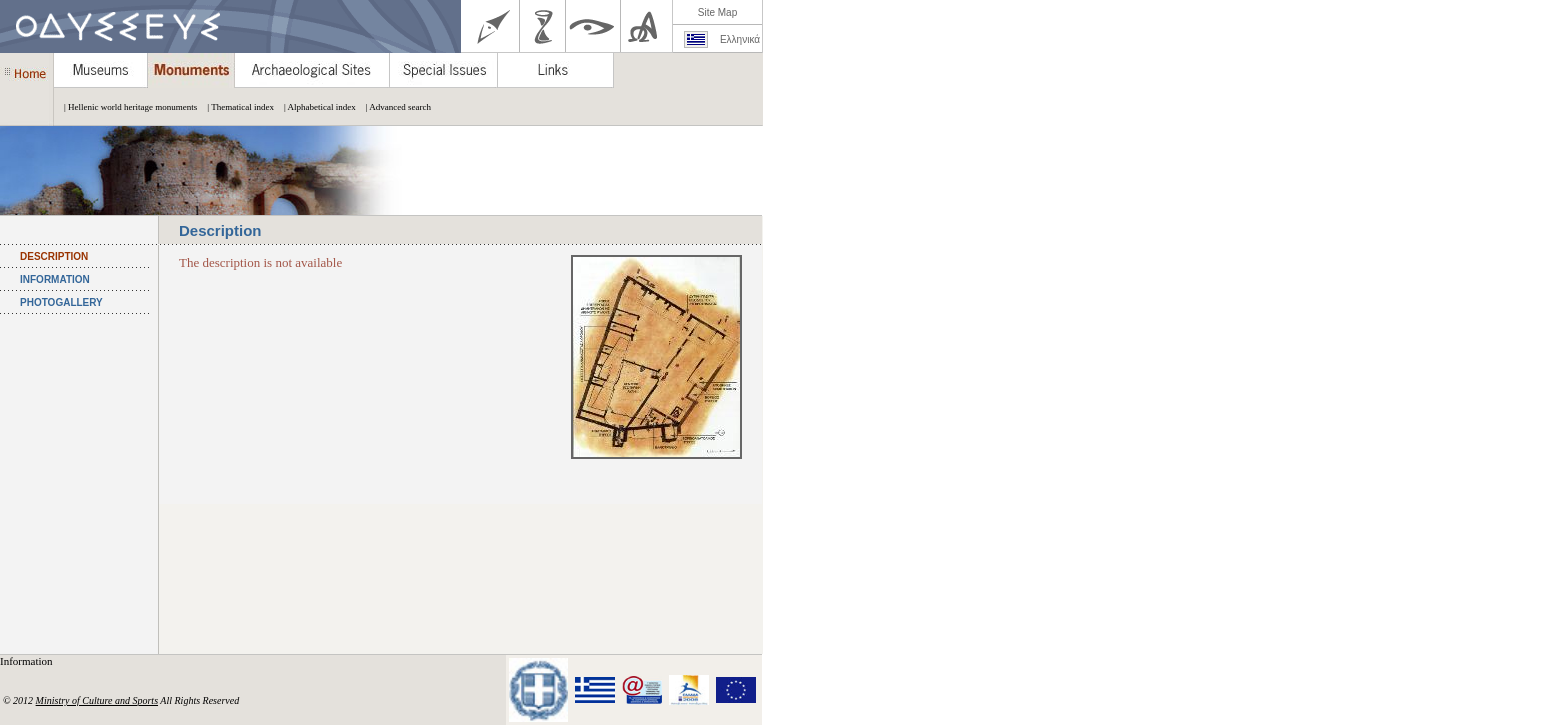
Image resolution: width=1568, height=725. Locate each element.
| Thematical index (235, 107)
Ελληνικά (740, 39)
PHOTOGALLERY (61, 302)
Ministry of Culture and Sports (97, 700)
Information (27, 661)
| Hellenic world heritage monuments (125, 107)
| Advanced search (393, 107)
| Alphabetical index (315, 107)
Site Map (717, 12)
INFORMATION (55, 279)
